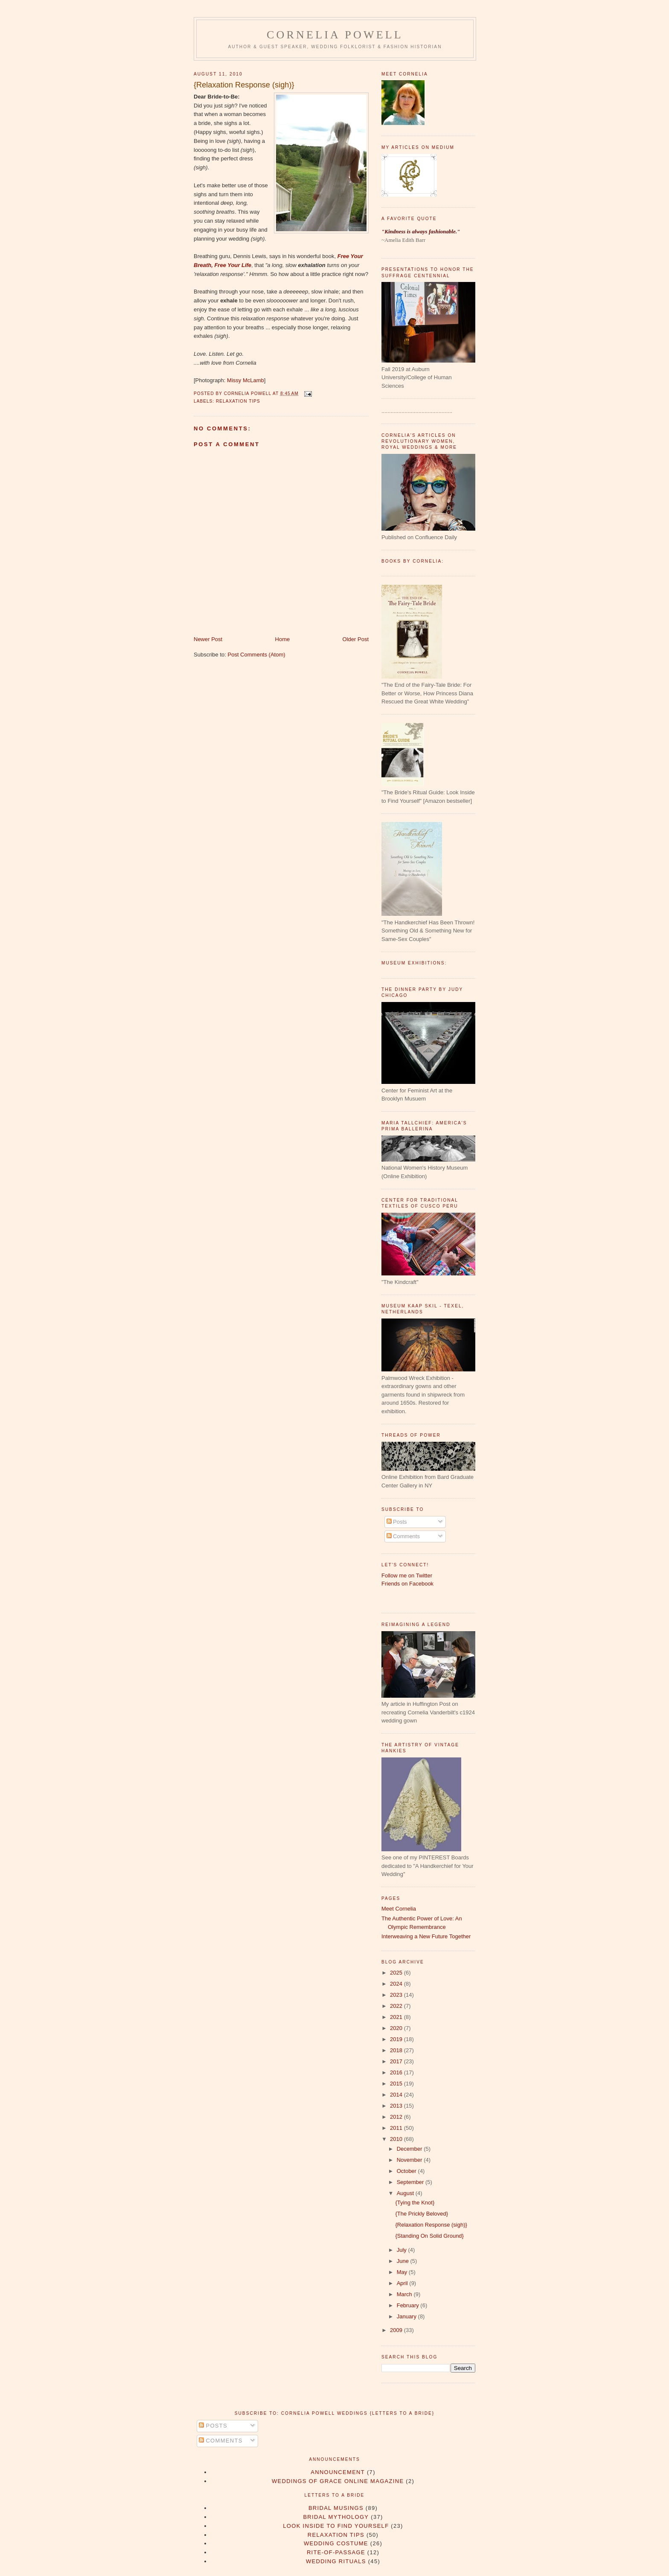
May (403, 2272)
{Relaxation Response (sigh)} (244, 85)
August (406, 2193)
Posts (397, 1522)
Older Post (356, 639)
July (402, 2250)
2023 (397, 1995)
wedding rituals (336, 2561)
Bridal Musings (336, 2508)
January (407, 2316)
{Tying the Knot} (414, 2202)
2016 (397, 2072)
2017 (397, 2061)
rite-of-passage (336, 2552)
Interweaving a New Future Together (426, 1936)
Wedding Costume (336, 2543)
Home (282, 639)
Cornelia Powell (335, 35)
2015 (397, 2083)
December (410, 2149)
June (403, 2261)
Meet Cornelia (398, 1908)
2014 (397, 2094)
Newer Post (208, 639)
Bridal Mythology (336, 2517)
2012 (397, 2117)
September (411, 2182)
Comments (403, 1536)
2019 (397, 2039)
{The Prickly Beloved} (421, 2213)
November (410, 2160)
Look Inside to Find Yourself (336, 2526)
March (405, 2294)
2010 (397, 2139)
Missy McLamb (245, 380)
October (407, 2171)
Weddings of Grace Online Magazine (338, 2481)
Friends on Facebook (407, 1583)
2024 (397, 1984)
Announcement (338, 2472)
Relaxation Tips (238, 401)
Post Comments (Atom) (256, 654)
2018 (397, 2050)
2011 (397, 2128)
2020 (397, 2028)
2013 (397, 2106)
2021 (397, 2017)
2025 (397, 1972)
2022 (397, 2006)
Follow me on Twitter (406, 1575)
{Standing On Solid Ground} (429, 2236)
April (403, 2283)
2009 (397, 2330)
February (409, 2305)
